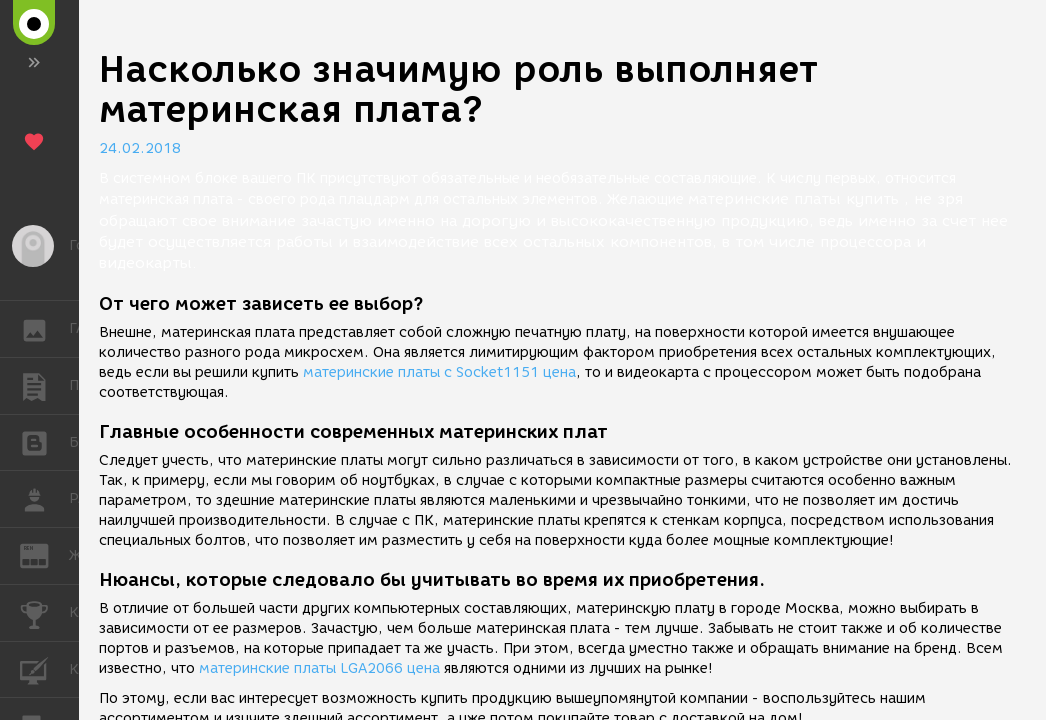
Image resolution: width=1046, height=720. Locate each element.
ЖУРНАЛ (44, 554)
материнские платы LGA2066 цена (319, 668)
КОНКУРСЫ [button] (44, 613)
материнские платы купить (793, 199)
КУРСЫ (44, 668)
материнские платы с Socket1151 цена (439, 372)
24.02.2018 (140, 148)
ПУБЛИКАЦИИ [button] (44, 386)
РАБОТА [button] (44, 499)
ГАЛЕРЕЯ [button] (44, 329)
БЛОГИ (44, 441)
